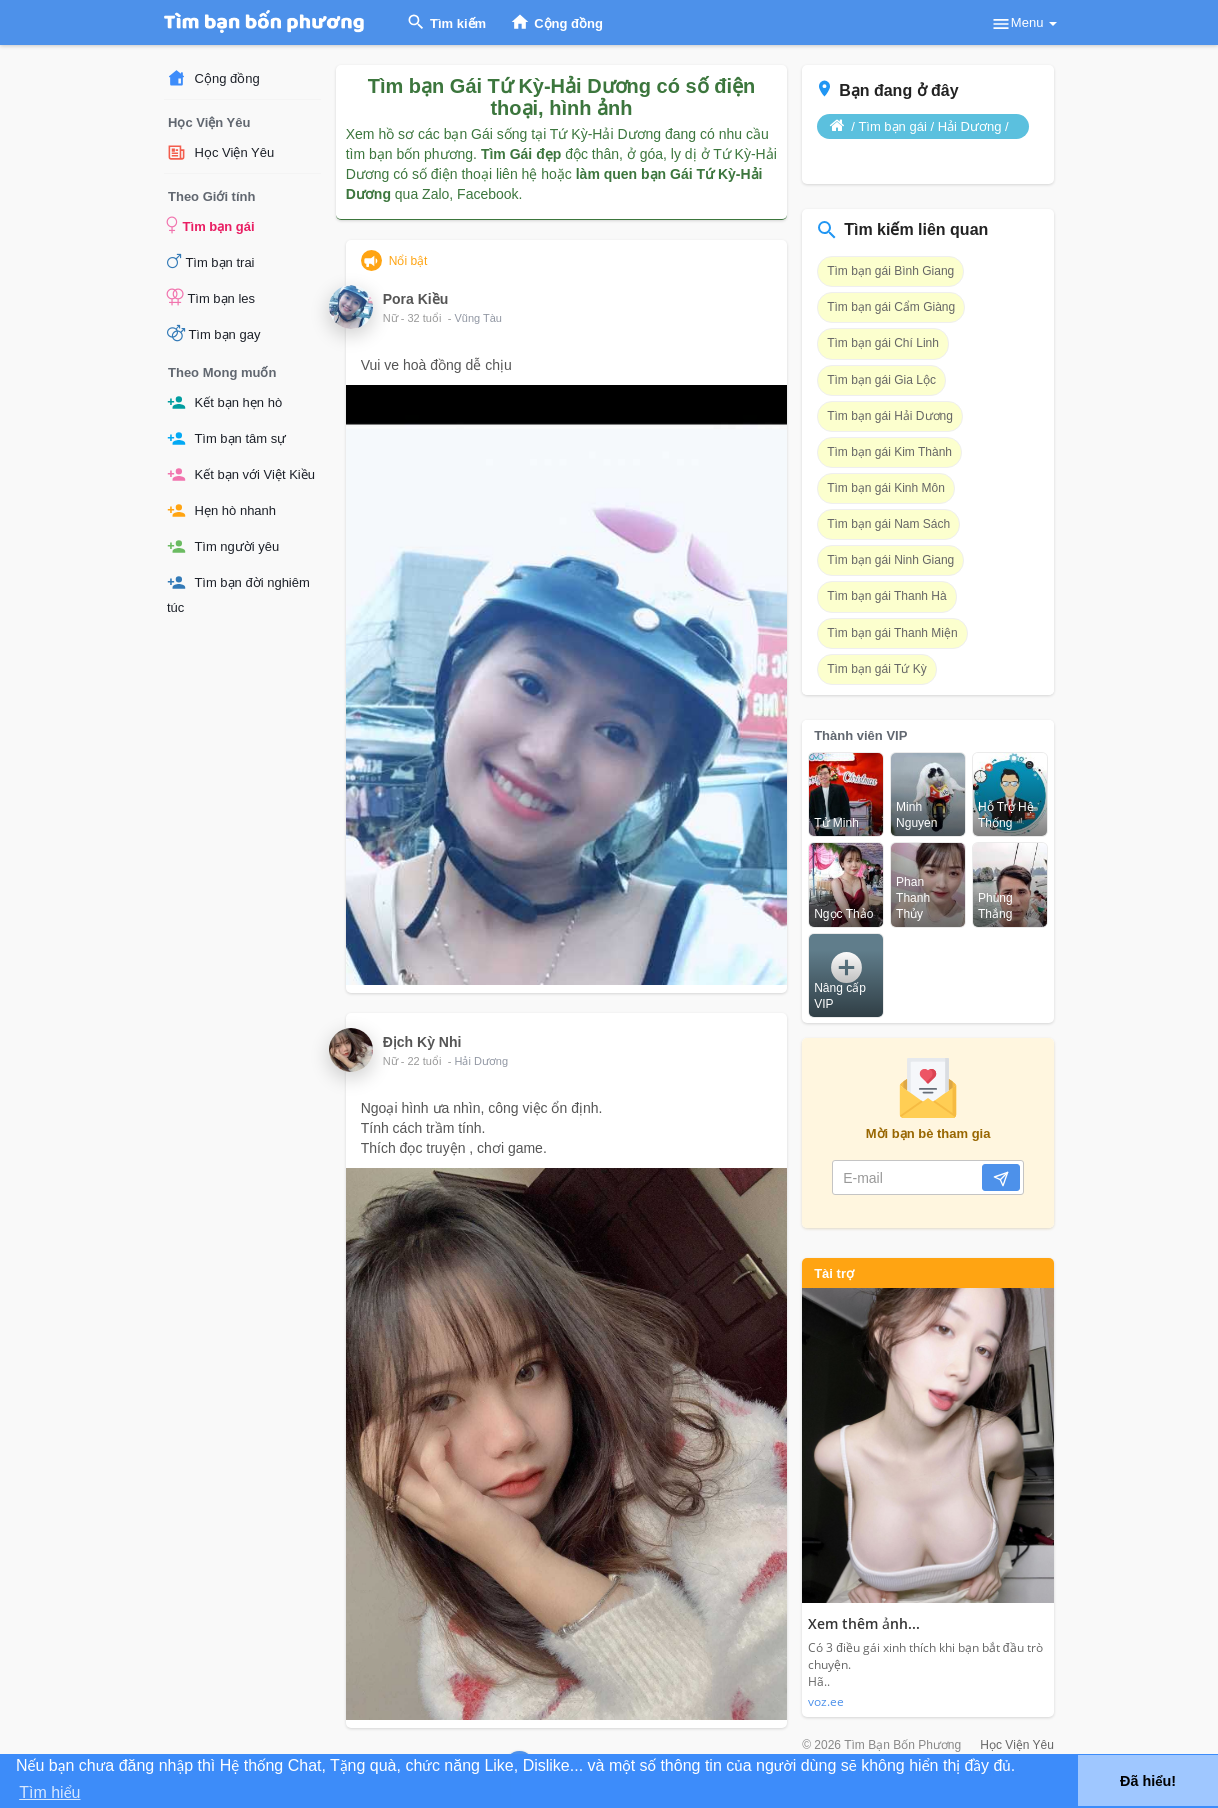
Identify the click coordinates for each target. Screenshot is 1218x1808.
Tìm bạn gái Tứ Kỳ (876, 669)
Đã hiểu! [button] (1148, 1781)
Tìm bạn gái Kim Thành (889, 452)
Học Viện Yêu (220, 152)
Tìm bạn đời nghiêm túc (238, 594)
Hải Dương (481, 1061)
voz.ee (826, 1701)
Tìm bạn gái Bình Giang (890, 271)
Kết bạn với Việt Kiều (241, 474)
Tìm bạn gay (213, 333)
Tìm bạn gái (211, 225)
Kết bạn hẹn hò (224, 402)
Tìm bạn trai (211, 261)
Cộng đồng (213, 78)
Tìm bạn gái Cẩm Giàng (891, 307)
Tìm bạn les (211, 297)
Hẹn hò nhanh (221, 510)
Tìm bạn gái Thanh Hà (887, 596)
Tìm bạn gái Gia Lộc (881, 380)
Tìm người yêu (223, 546)
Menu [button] (1024, 24)
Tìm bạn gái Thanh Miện (892, 633)
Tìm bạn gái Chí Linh (883, 343)
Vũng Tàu (478, 318)
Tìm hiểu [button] (49, 1792)
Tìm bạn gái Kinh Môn (886, 488)
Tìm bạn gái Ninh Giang (890, 560)
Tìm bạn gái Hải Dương (890, 416)
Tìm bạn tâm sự (226, 438)
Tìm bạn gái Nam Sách (888, 524)
